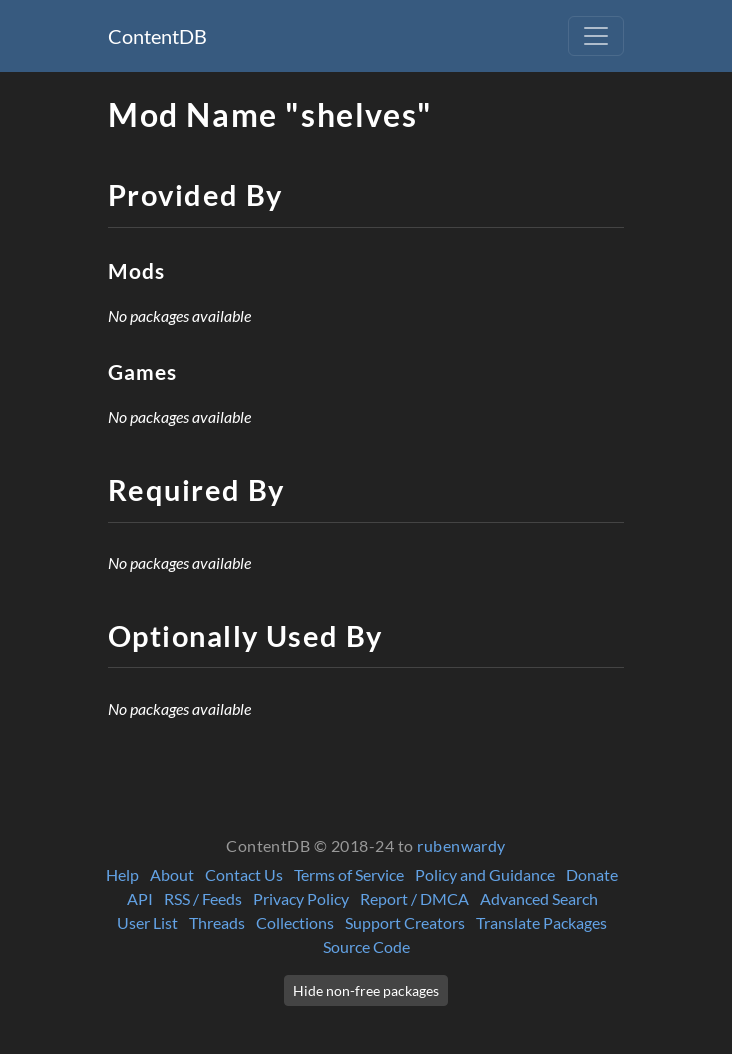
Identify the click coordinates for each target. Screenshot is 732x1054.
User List (147, 922)
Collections (295, 922)
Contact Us (244, 874)
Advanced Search (539, 898)
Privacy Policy (301, 898)
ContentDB (157, 36)
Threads (217, 922)
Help (122, 874)
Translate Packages (541, 922)
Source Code (366, 946)
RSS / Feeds (203, 898)
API (140, 898)
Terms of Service (349, 874)
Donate (592, 874)
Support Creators (405, 922)
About (172, 874)
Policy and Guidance (485, 874)
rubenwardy (461, 845)
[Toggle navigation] (596, 36)
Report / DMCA (414, 898)
